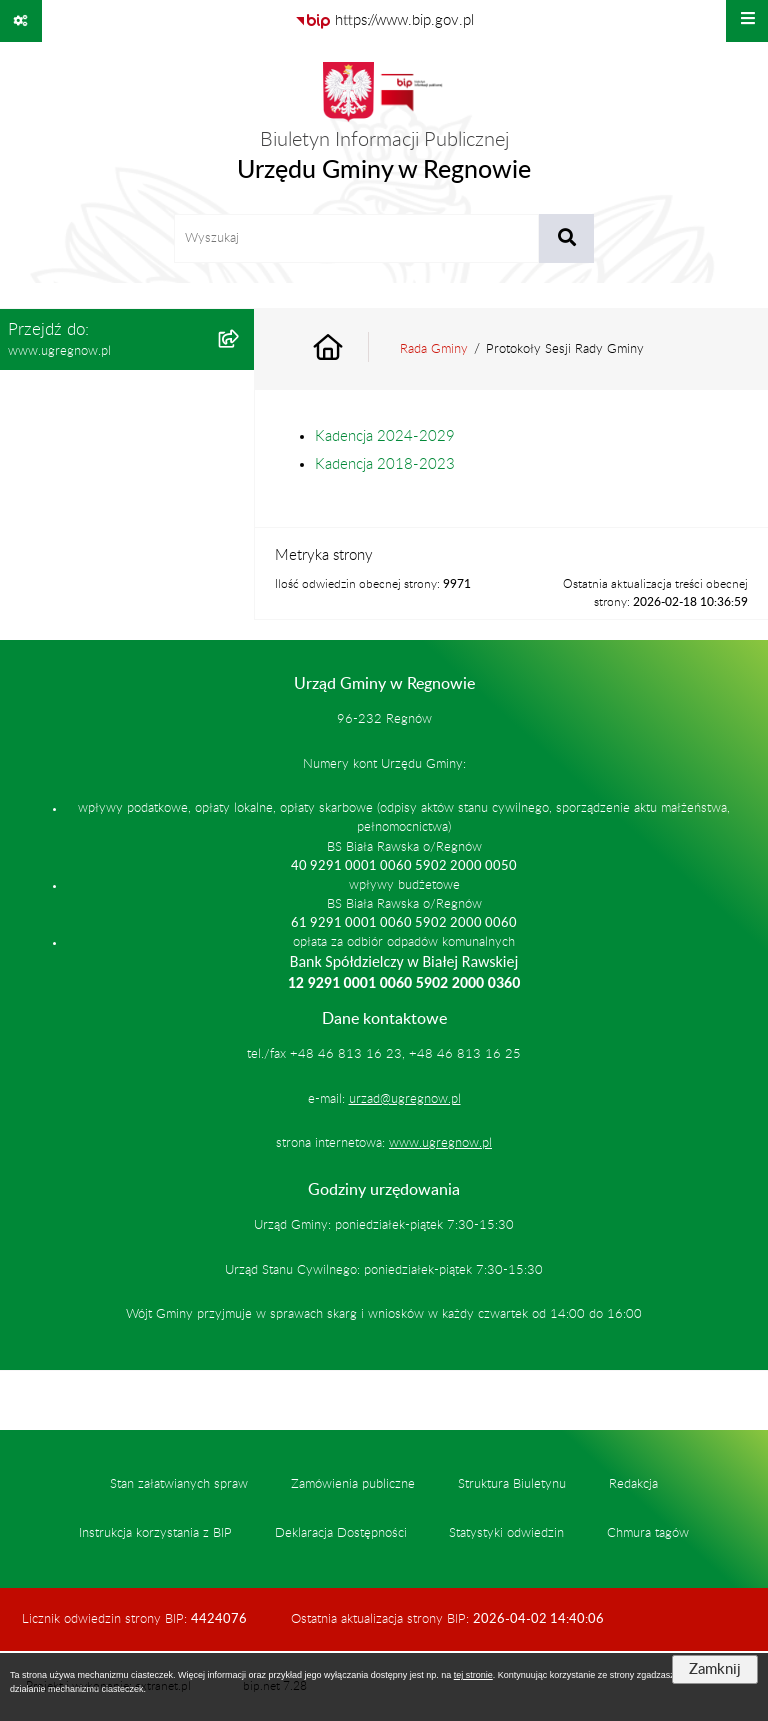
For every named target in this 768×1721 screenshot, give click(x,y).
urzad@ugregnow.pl (405, 1099)
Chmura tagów (648, 1533)
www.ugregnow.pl (440, 1143)
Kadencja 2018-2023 (385, 464)
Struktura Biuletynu (512, 1484)
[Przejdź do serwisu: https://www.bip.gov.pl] (384, 21)
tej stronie (473, 1675)
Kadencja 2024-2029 (385, 436)
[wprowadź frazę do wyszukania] (356, 239)
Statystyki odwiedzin (506, 1533)
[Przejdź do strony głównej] (384, 128)
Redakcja (633, 1484)
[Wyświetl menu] (747, 21)
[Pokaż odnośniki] (21, 21)
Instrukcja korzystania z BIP (155, 1533)
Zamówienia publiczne (353, 1484)
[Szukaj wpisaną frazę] (566, 239)
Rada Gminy (434, 349)
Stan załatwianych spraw (179, 1484)
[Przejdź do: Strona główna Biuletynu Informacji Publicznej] (351, 349)
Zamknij (715, 1669)
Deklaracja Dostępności (341, 1533)
